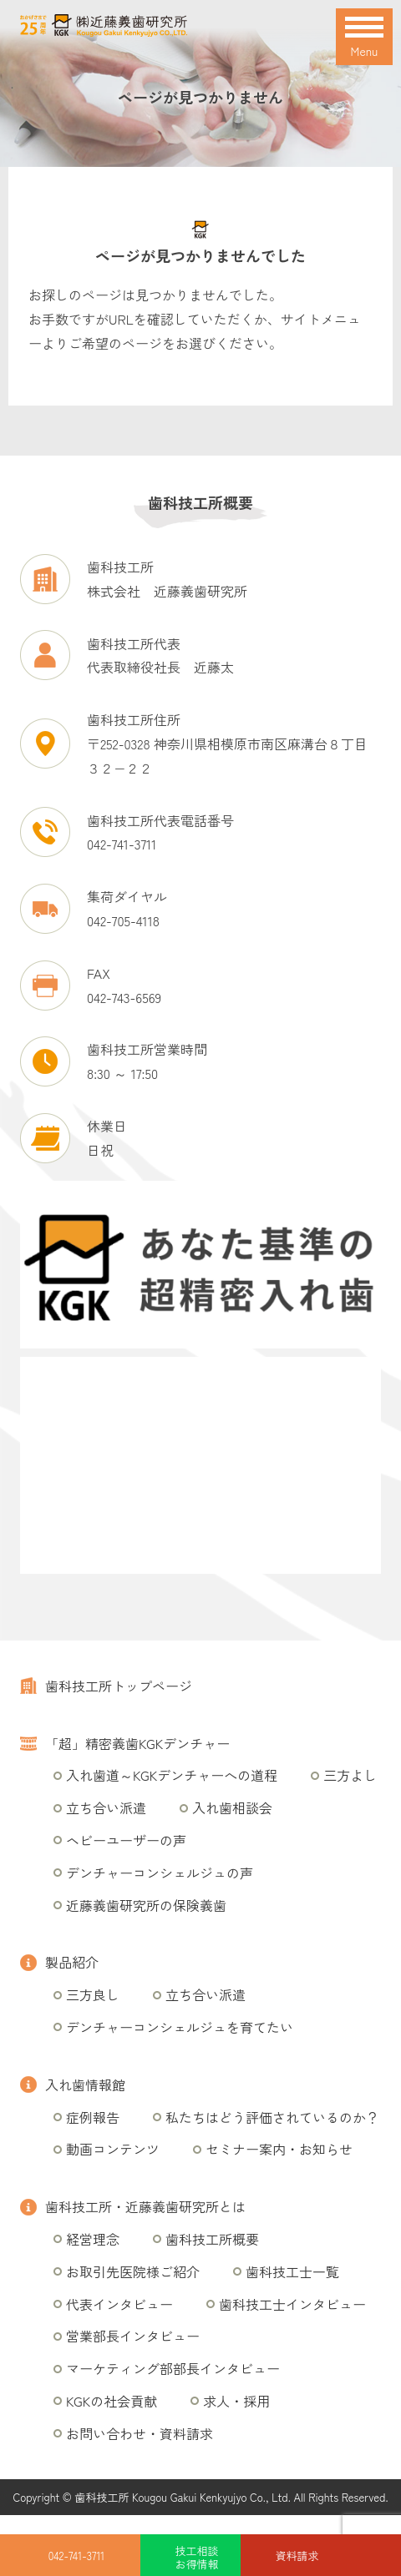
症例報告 (92, 2117)
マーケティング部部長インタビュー (173, 2368)
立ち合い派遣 (106, 1807)
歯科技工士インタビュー (292, 2304)
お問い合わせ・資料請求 (139, 2433)
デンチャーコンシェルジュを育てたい (179, 2027)
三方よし (350, 1775)
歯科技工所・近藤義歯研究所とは (145, 2206)
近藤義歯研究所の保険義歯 (146, 1905)
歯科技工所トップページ (118, 1686)
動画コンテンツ (113, 2149)
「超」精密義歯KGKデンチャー (137, 1743)
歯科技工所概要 (212, 2239)
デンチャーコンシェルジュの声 (159, 1873)
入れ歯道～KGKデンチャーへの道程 (171, 1775)
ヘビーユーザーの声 (126, 1840)
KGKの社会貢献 (111, 2401)
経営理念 (92, 2239)
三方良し (92, 1994)
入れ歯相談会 (232, 1807)
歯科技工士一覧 (292, 2271)
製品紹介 (72, 1962)
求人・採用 (236, 2401)
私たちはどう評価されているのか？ (272, 2117)
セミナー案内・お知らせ (279, 2149)
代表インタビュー (119, 2304)
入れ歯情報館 (85, 2084)
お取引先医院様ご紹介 (133, 2271)
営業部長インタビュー (133, 2336)
